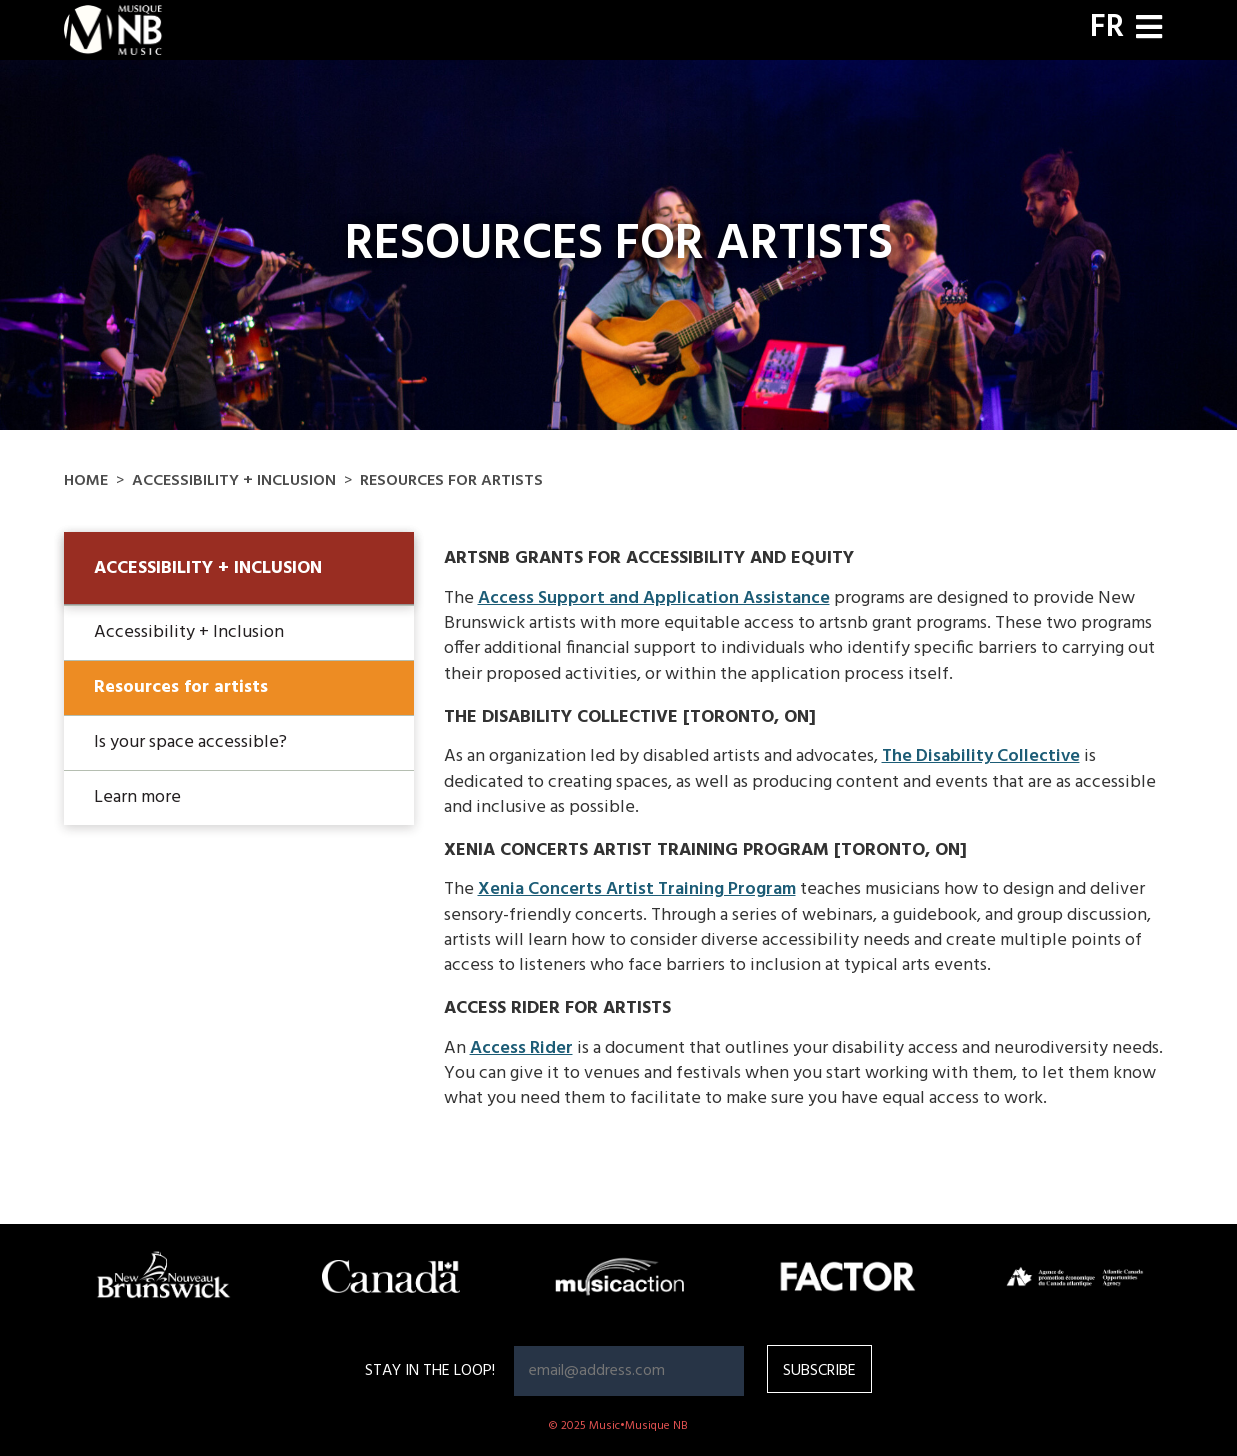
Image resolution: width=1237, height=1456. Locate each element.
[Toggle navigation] (1149, 29)
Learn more (137, 797)
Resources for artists (181, 687)
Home (86, 481)
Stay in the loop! (430, 1371)
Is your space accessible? (190, 742)
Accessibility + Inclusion (234, 481)
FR (1107, 28)
